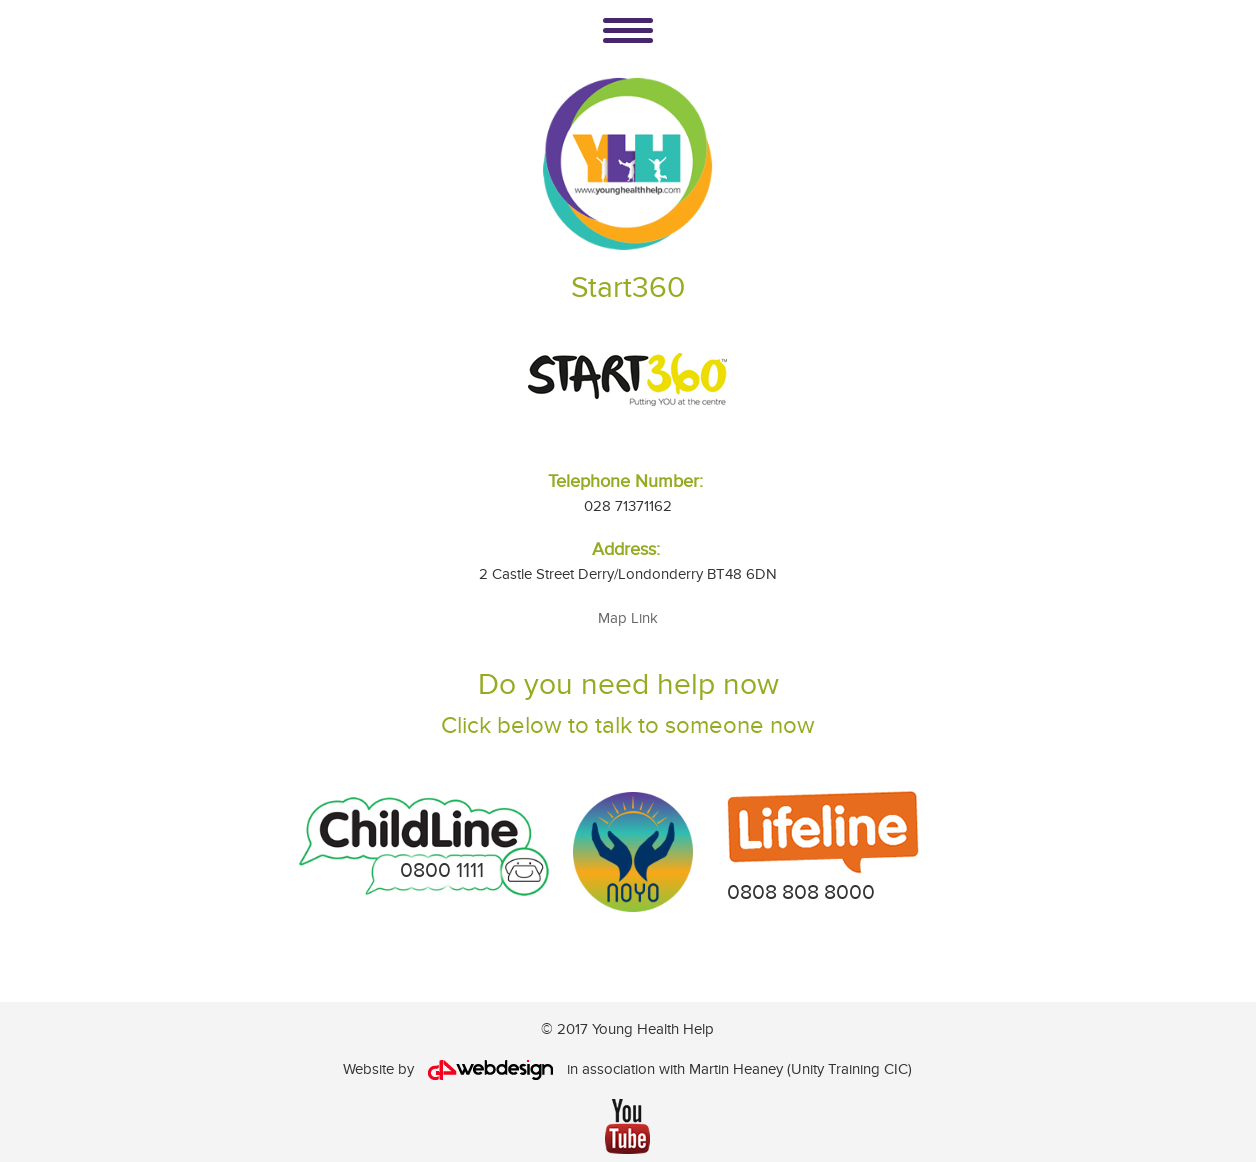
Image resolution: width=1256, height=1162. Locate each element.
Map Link (628, 618)
